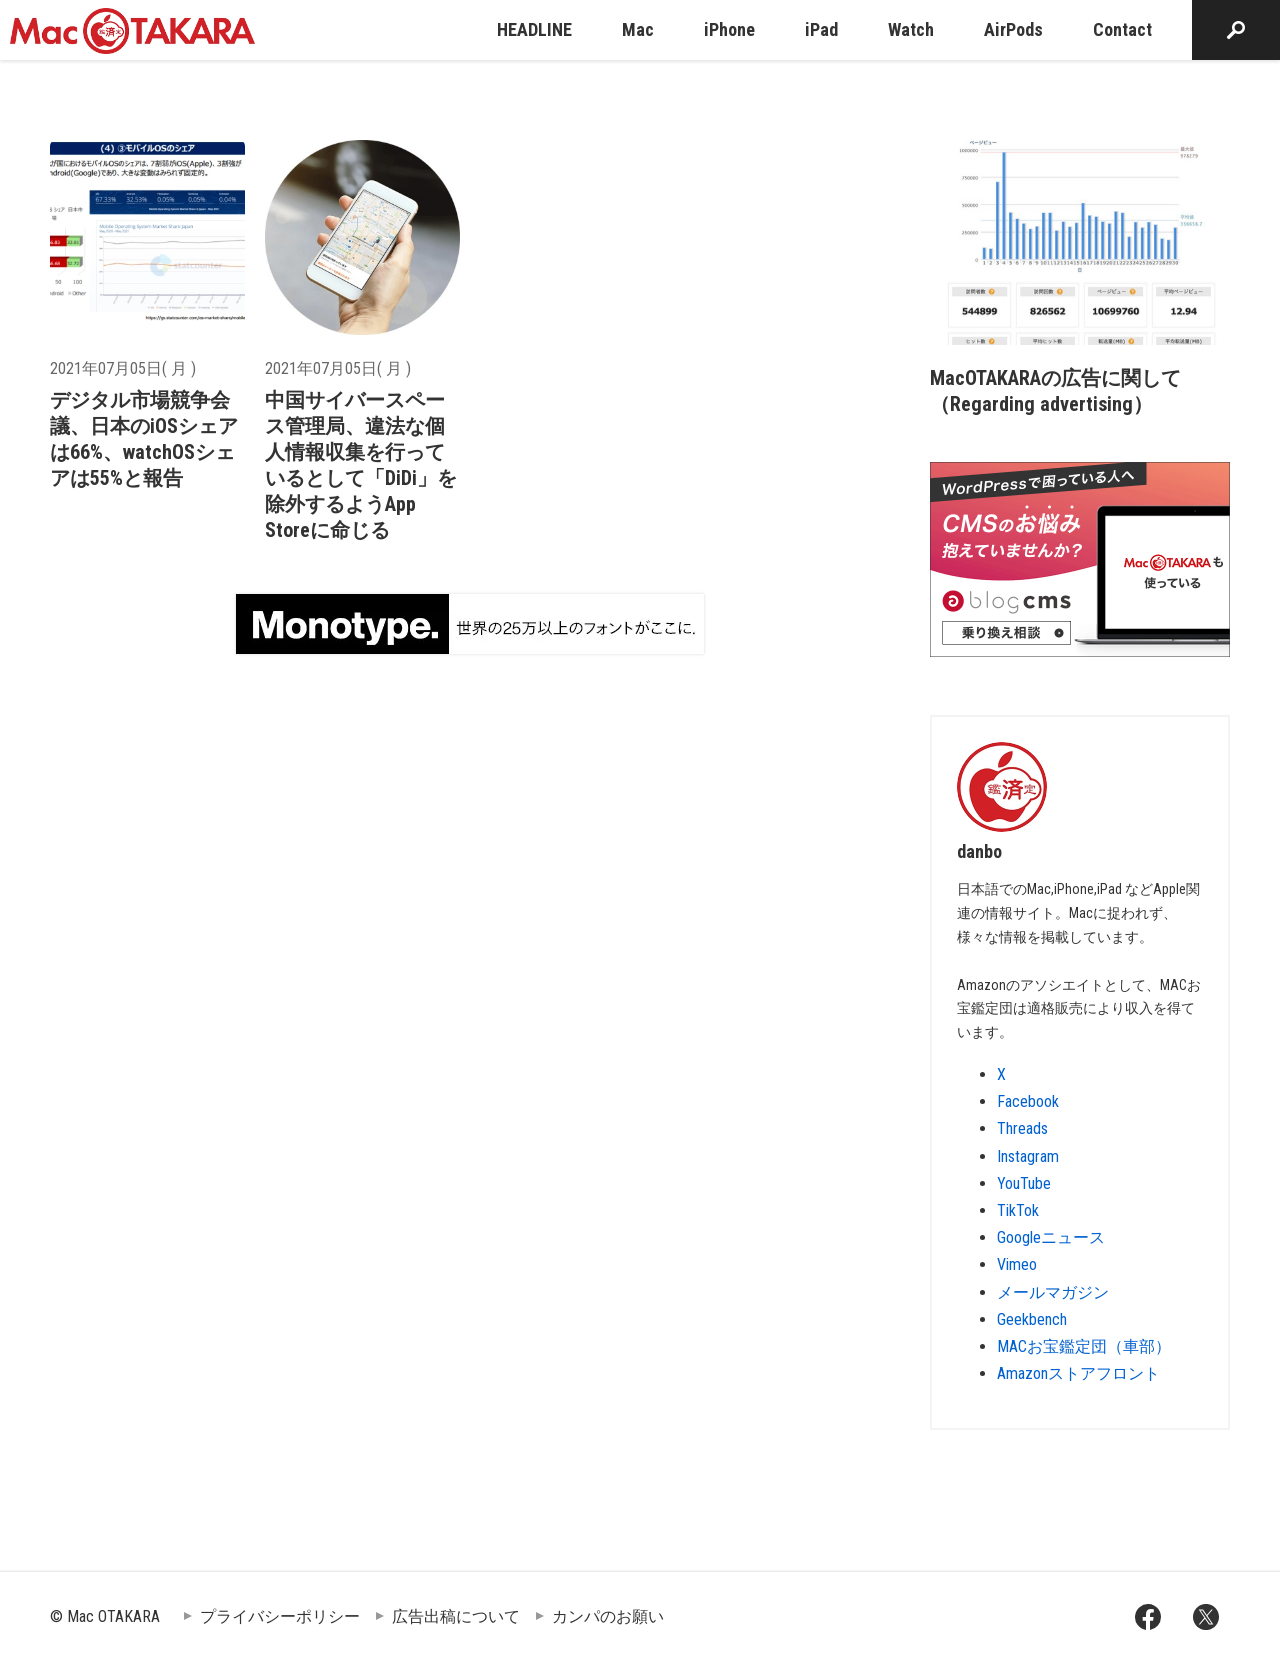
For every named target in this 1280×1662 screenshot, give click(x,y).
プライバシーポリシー (280, 1616)
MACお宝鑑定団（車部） (1084, 1346)
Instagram (1028, 1156)
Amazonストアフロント (1078, 1373)
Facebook (1028, 1101)
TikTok (1018, 1210)
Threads (1022, 1128)
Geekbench (1032, 1319)
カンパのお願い (608, 1616)
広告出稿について (456, 1616)
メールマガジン (1053, 1292)
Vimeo (1017, 1264)
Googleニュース (1051, 1237)
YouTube (1024, 1183)
